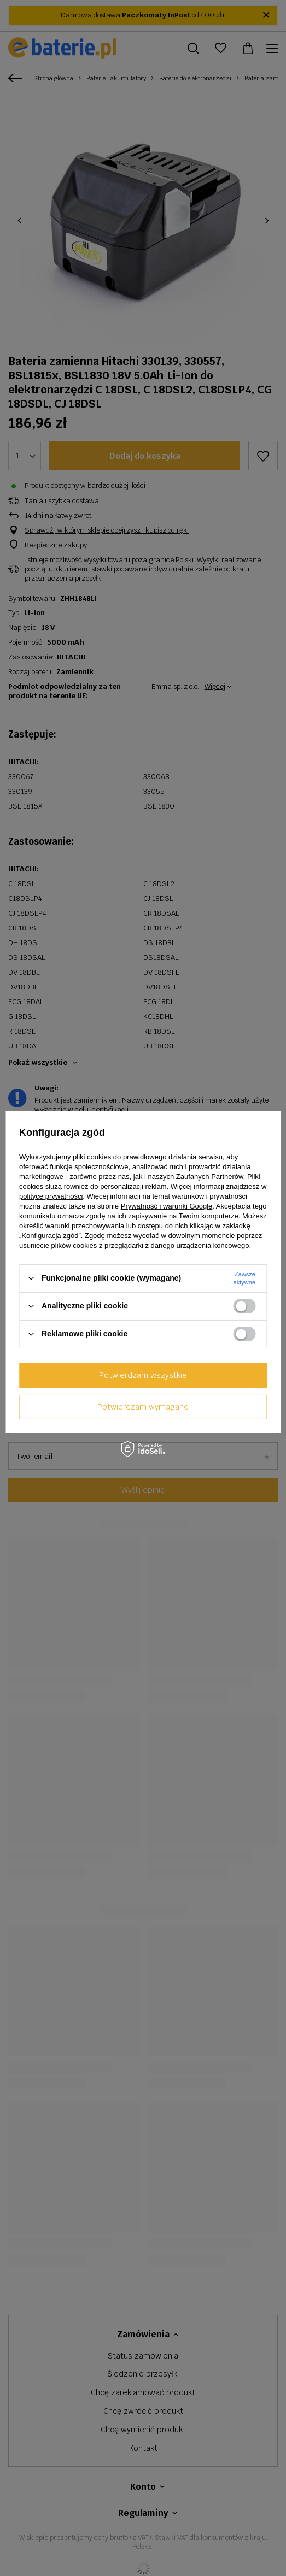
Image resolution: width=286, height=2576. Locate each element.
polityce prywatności (51, 1196)
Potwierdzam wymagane (143, 1407)
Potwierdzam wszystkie (143, 1375)
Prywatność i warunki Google (167, 1205)
